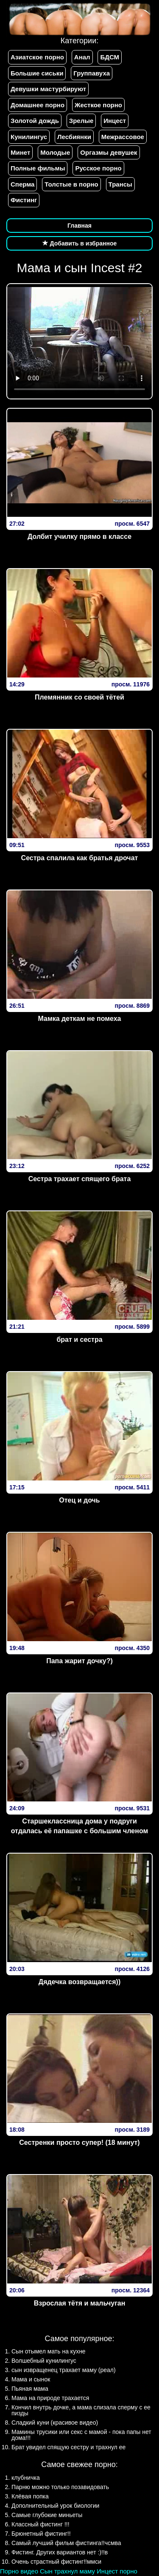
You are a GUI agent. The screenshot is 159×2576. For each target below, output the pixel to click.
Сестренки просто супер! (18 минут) (79, 2142)
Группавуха (91, 73)
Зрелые (81, 120)
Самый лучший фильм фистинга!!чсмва (66, 2543)
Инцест (114, 120)
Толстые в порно (71, 184)
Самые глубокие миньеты (46, 2515)
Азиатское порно (37, 57)
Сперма (22, 184)
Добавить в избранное (79, 243)
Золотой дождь (35, 120)
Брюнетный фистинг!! (41, 2534)
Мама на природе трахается (50, 2398)
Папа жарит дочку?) (79, 1660)
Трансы (120, 184)
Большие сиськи (37, 73)
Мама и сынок (30, 2379)
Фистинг (24, 200)
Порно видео (19, 2571)
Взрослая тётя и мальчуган (80, 2303)
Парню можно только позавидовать (60, 2487)
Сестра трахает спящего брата (79, 1178)
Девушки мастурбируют (48, 88)
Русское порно (98, 168)
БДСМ (109, 57)
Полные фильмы (38, 168)
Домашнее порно (37, 105)
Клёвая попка (30, 2496)
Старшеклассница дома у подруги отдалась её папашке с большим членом (79, 1826)
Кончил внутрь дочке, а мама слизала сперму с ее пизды (81, 2410)
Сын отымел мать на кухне (48, 2351)
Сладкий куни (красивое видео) (54, 2422)
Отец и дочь (79, 1500)
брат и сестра (79, 1339)
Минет (20, 152)
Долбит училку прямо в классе (79, 536)
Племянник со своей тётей (79, 697)
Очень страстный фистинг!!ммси (56, 2562)
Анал (82, 57)
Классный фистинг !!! (40, 2524)
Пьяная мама (29, 2389)
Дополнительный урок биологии (55, 2506)
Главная (79, 225)
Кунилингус (29, 136)
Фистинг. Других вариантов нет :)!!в (59, 2552)
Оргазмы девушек (108, 152)
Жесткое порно (98, 105)
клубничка (25, 2478)
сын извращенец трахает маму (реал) (63, 2370)
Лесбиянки (74, 136)
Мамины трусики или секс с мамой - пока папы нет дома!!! (81, 2435)
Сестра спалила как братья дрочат (79, 857)
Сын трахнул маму (67, 2571)
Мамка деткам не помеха (79, 1018)
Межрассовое (122, 136)
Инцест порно (117, 2571)
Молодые (55, 152)
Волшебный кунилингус (43, 2361)
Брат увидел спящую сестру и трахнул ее (68, 2447)
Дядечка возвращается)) (79, 1981)
